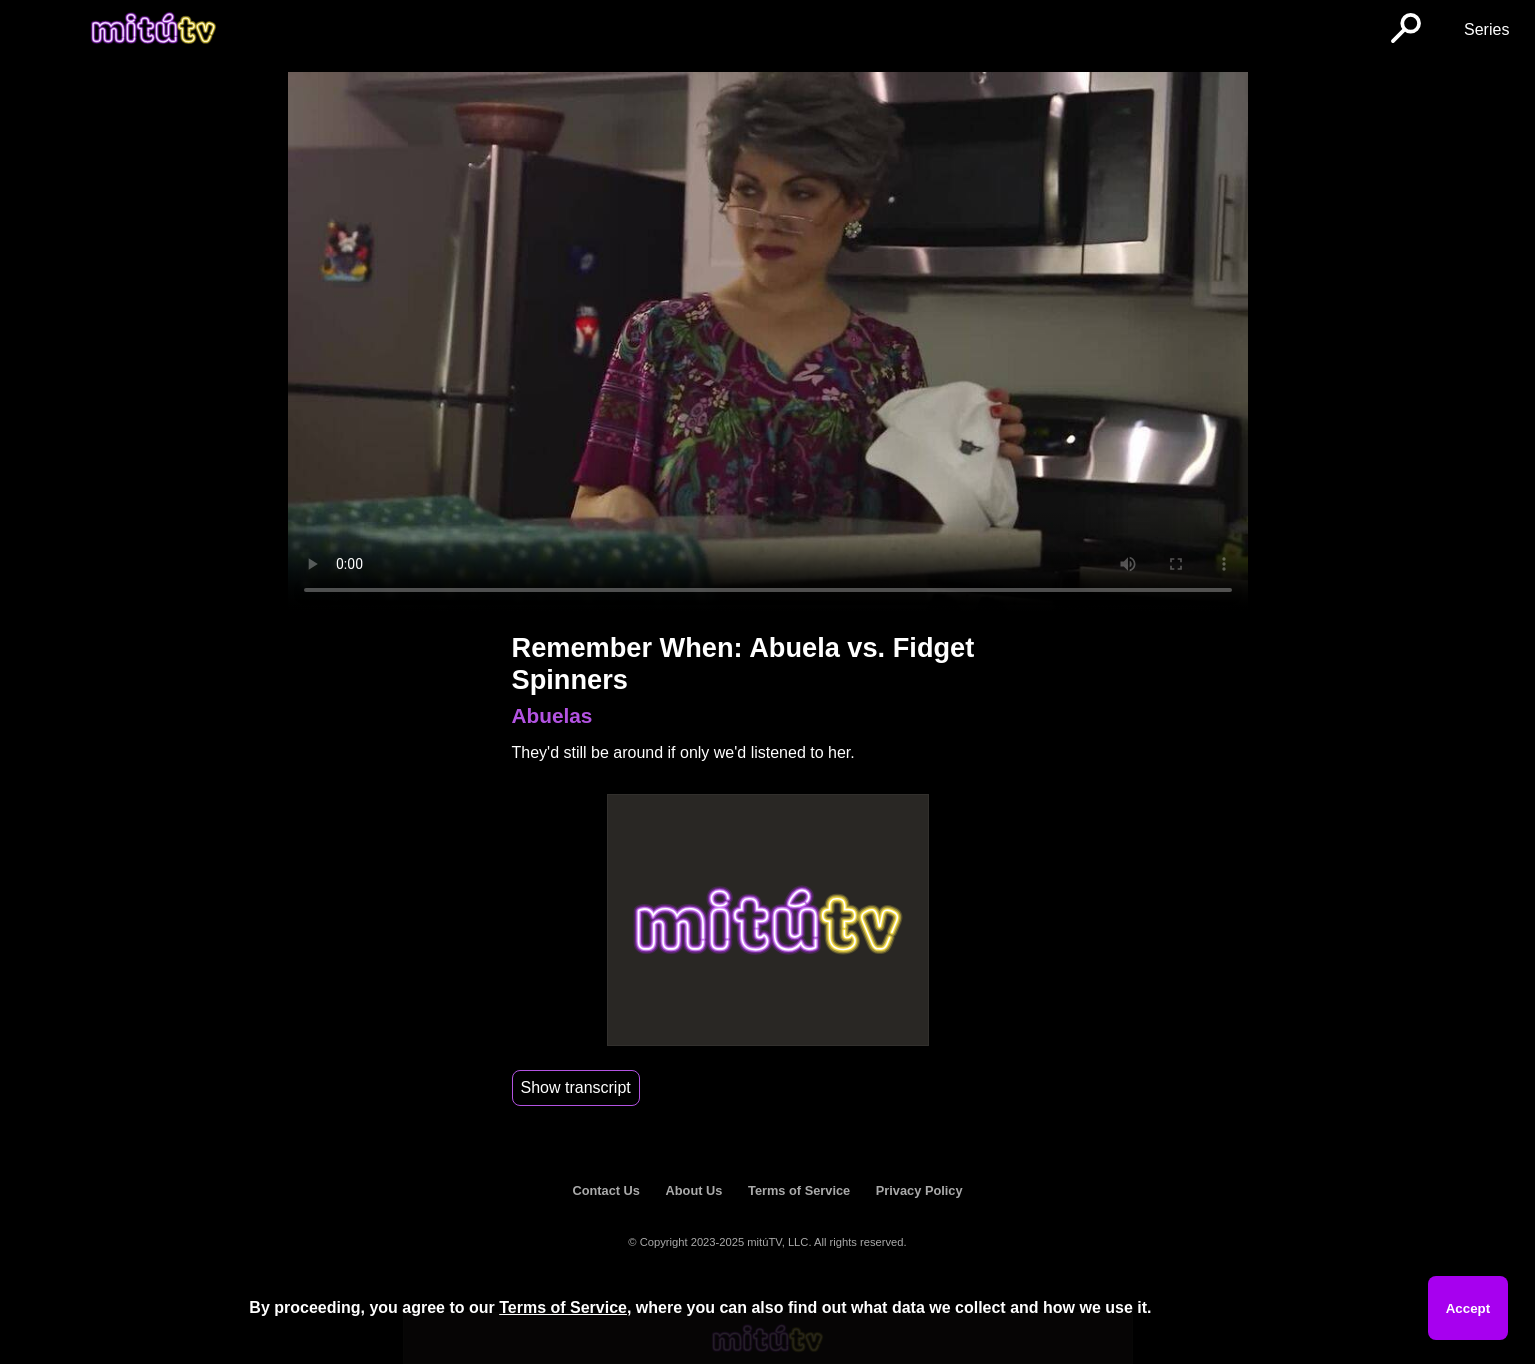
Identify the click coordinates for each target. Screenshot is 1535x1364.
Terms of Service (799, 1190)
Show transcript (576, 1087)
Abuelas (552, 715)
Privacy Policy (919, 1190)
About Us (694, 1190)
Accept (1468, 1308)
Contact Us (606, 1190)
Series (1486, 29)
